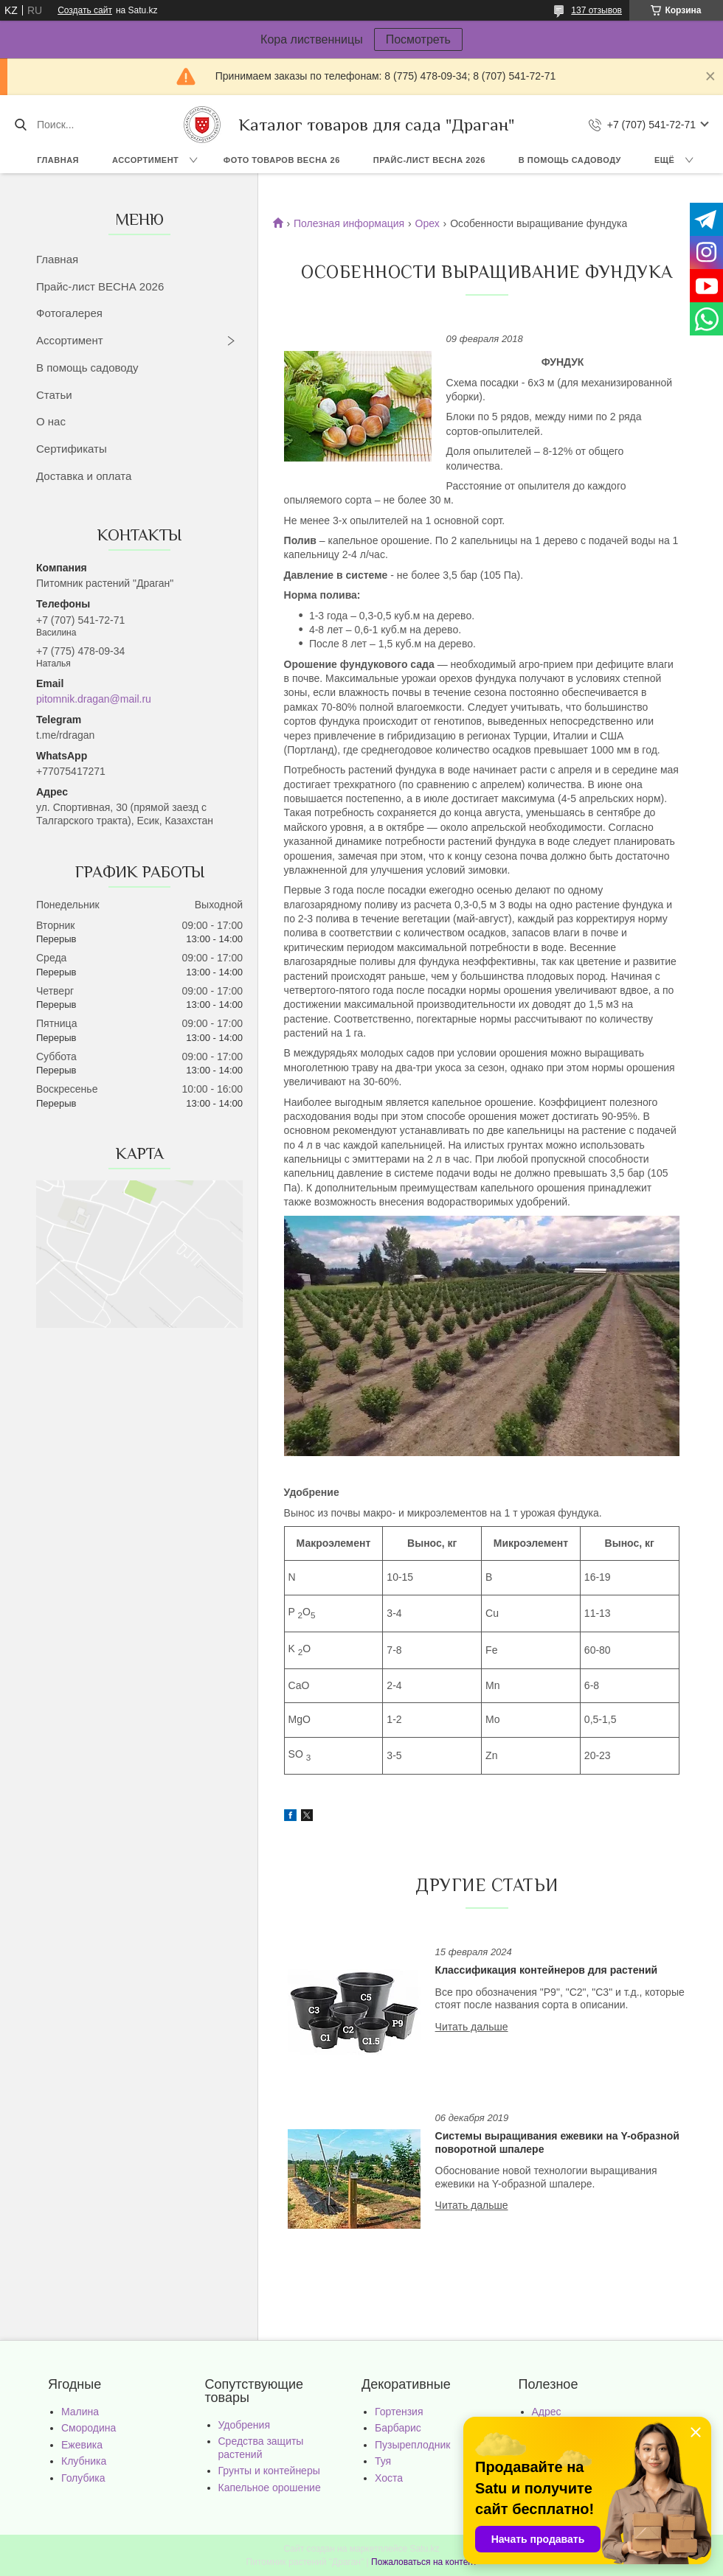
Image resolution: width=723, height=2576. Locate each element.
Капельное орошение (269, 2487)
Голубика (83, 2478)
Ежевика (82, 2445)
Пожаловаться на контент (424, 2562)
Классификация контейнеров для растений (546, 1970)
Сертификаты (71, 448)
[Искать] (20, 124)
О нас (51, 421)
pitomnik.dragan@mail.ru (93, 699)
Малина (80, 2411)
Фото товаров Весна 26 (282, 160)
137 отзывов (596, 10)
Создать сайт (85, 10)
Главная (58, 160)
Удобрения (244, 2425)
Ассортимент (145, 160)
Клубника (83, 2461)
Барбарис (398, 2428)
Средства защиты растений (261, 2447)
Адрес (546, 2411)
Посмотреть (418, 39)
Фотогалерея (69, 313)
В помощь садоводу (570, 160)
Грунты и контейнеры (269, 2470)
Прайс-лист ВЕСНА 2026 (429, 160)
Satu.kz (424, 2549)
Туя (383, 2461)
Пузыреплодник (412, 2445)
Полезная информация (349, 223)
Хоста (389, 2478)
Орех (427, 223)
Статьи (54, 395)
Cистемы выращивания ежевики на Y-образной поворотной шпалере (557, 2142)
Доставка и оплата (83, 476)
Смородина (88, 2428)
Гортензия (399, 2411)
